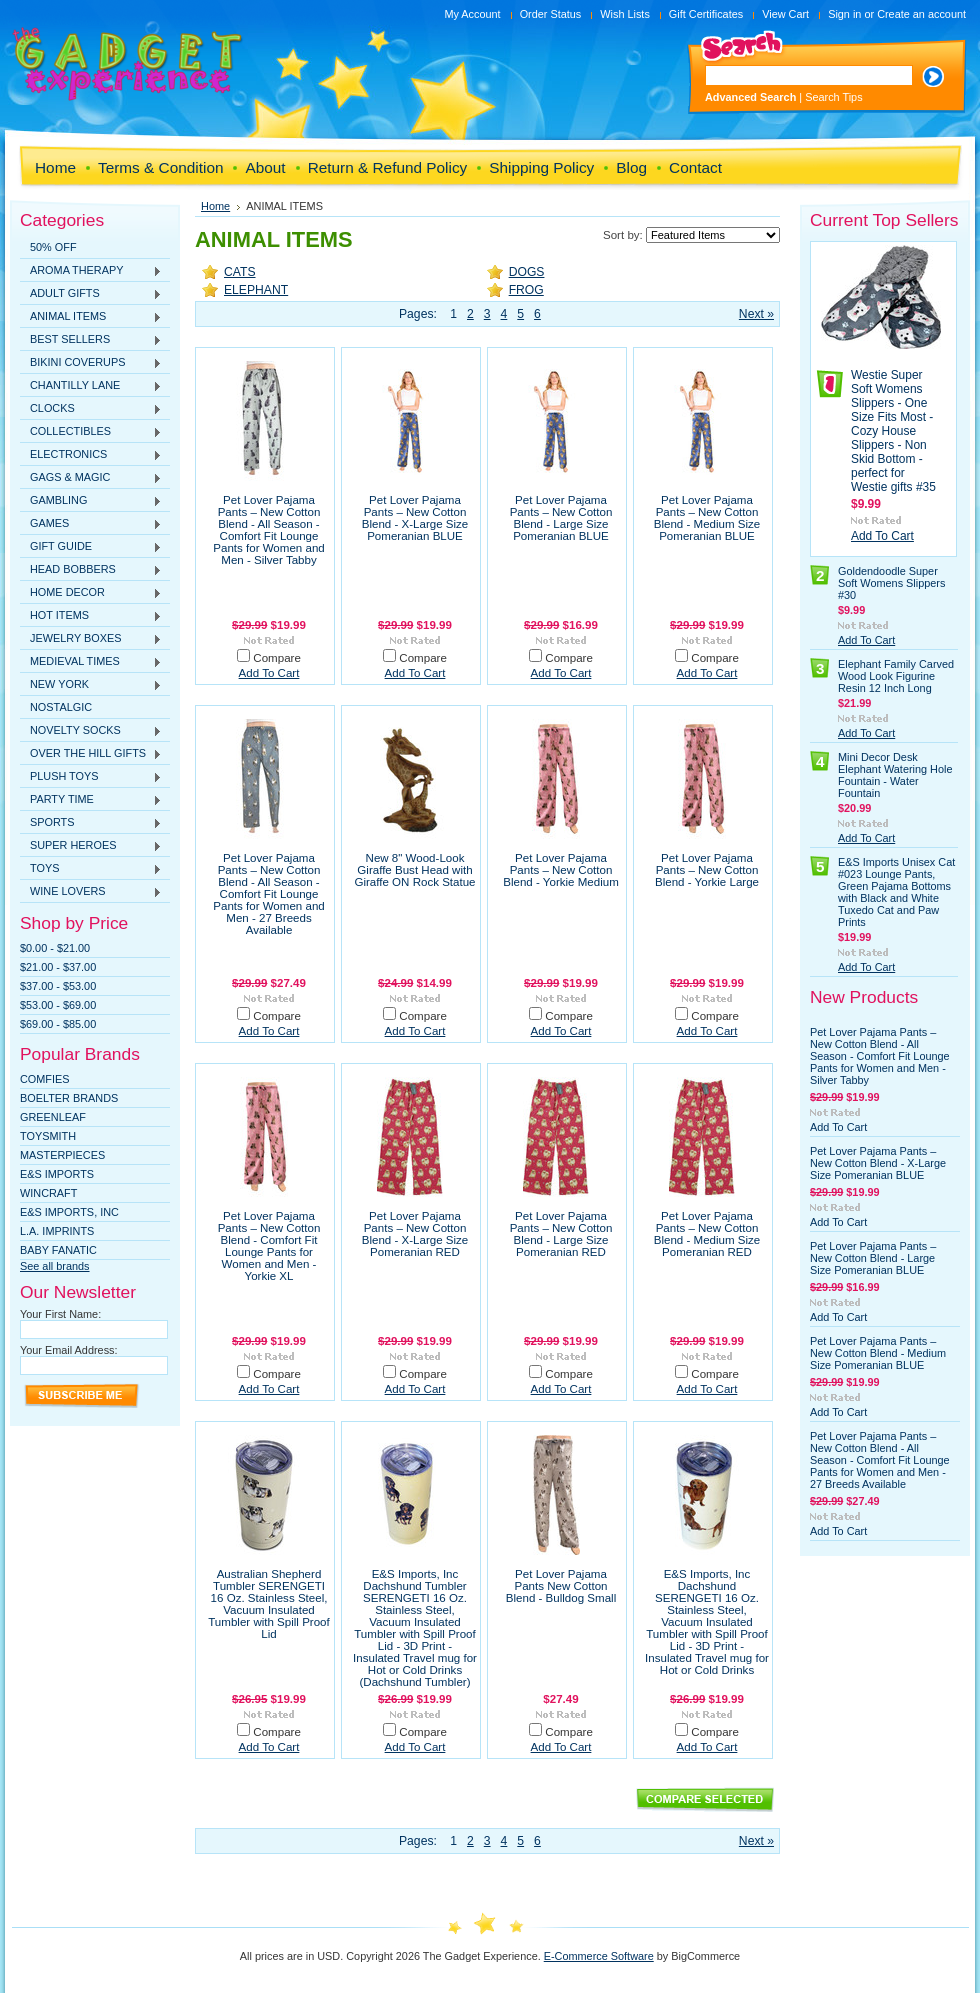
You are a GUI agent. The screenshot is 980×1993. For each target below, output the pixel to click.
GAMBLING (91, 501)
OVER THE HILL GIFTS (91, 754)
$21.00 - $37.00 (58, 967)
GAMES (91, 524)
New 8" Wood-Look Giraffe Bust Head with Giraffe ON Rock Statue (414, 870)
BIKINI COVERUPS (91, 363)
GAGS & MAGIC (91, 478)
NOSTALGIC (61, 707)
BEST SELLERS (91, 340)
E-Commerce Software (599, 1956)
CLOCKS (91, 409)
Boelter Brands (69, 1098)
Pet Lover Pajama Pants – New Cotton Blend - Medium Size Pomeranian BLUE (707, 518)
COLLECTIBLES (91, 432)
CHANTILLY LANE (91, 386)
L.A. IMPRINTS (57, 1231)
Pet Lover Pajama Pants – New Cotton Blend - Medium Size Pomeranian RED (707, 1234)
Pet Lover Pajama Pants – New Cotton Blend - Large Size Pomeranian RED (561, 1234)
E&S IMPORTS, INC (69, 1212)
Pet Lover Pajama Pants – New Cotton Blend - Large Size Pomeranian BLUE (561, 518)
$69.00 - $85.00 (58, 1024)
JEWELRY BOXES (91, 639)
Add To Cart (269, 673)
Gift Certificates (706, 14)
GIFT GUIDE (91, 547)
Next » (756, 314)
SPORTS (91, 823)
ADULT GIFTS (91, 294)
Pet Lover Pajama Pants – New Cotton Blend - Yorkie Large (707, 870)
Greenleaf (53, 1117)
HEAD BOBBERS (91, 570)
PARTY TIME (91, 800)
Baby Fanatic (58, 1250)
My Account (472, 14)
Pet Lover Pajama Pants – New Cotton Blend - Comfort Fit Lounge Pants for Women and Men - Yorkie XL (269, 1246)
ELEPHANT (256, 290)
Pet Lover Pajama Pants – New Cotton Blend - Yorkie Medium (561, 870)
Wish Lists (625, 14)
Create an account (921, 14)
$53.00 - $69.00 (58, 1005)
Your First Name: (60, 1314)
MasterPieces (62, 1155)
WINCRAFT (48, 1193)
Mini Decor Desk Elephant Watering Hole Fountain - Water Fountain (895, 775)
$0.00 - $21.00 (55, 948)
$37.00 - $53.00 (58, 986)
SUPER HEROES (91, 846)
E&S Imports (57, 1174)
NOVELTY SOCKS (91, 731)
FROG (526, 290)
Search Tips (833, 97)
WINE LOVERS (91, 892)
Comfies (45, 1079)
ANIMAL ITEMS (91, 317)
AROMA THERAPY (91, 271)
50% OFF (53, 247)
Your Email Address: (69, 1350)
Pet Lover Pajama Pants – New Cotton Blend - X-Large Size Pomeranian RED (415, 1234)
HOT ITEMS (91, 616)
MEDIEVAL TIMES (91, 662)
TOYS (91, 869)
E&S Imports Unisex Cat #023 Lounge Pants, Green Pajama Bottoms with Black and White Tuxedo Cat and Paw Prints (896, 892)
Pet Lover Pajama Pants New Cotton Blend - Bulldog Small (561, 1586)
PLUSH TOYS (91, 777)
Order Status (551, 14)
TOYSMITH (48, 1136)
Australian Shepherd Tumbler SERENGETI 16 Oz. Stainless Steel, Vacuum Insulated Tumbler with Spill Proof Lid (269, 1604)
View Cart (785, 14)
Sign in (844, 14)
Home (215, 206)
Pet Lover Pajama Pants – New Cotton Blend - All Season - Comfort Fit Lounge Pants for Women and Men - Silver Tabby (268, 530)
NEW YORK (91, 685)
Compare (277, 658)
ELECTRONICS (91, 455)
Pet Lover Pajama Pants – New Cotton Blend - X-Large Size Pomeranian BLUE (415, 518)
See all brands (55, 1266)
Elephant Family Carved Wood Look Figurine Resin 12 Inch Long (896, 676)
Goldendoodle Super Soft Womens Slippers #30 (891, 583)
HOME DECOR (91, 593)
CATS (240, 272)
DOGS (527, 272)
